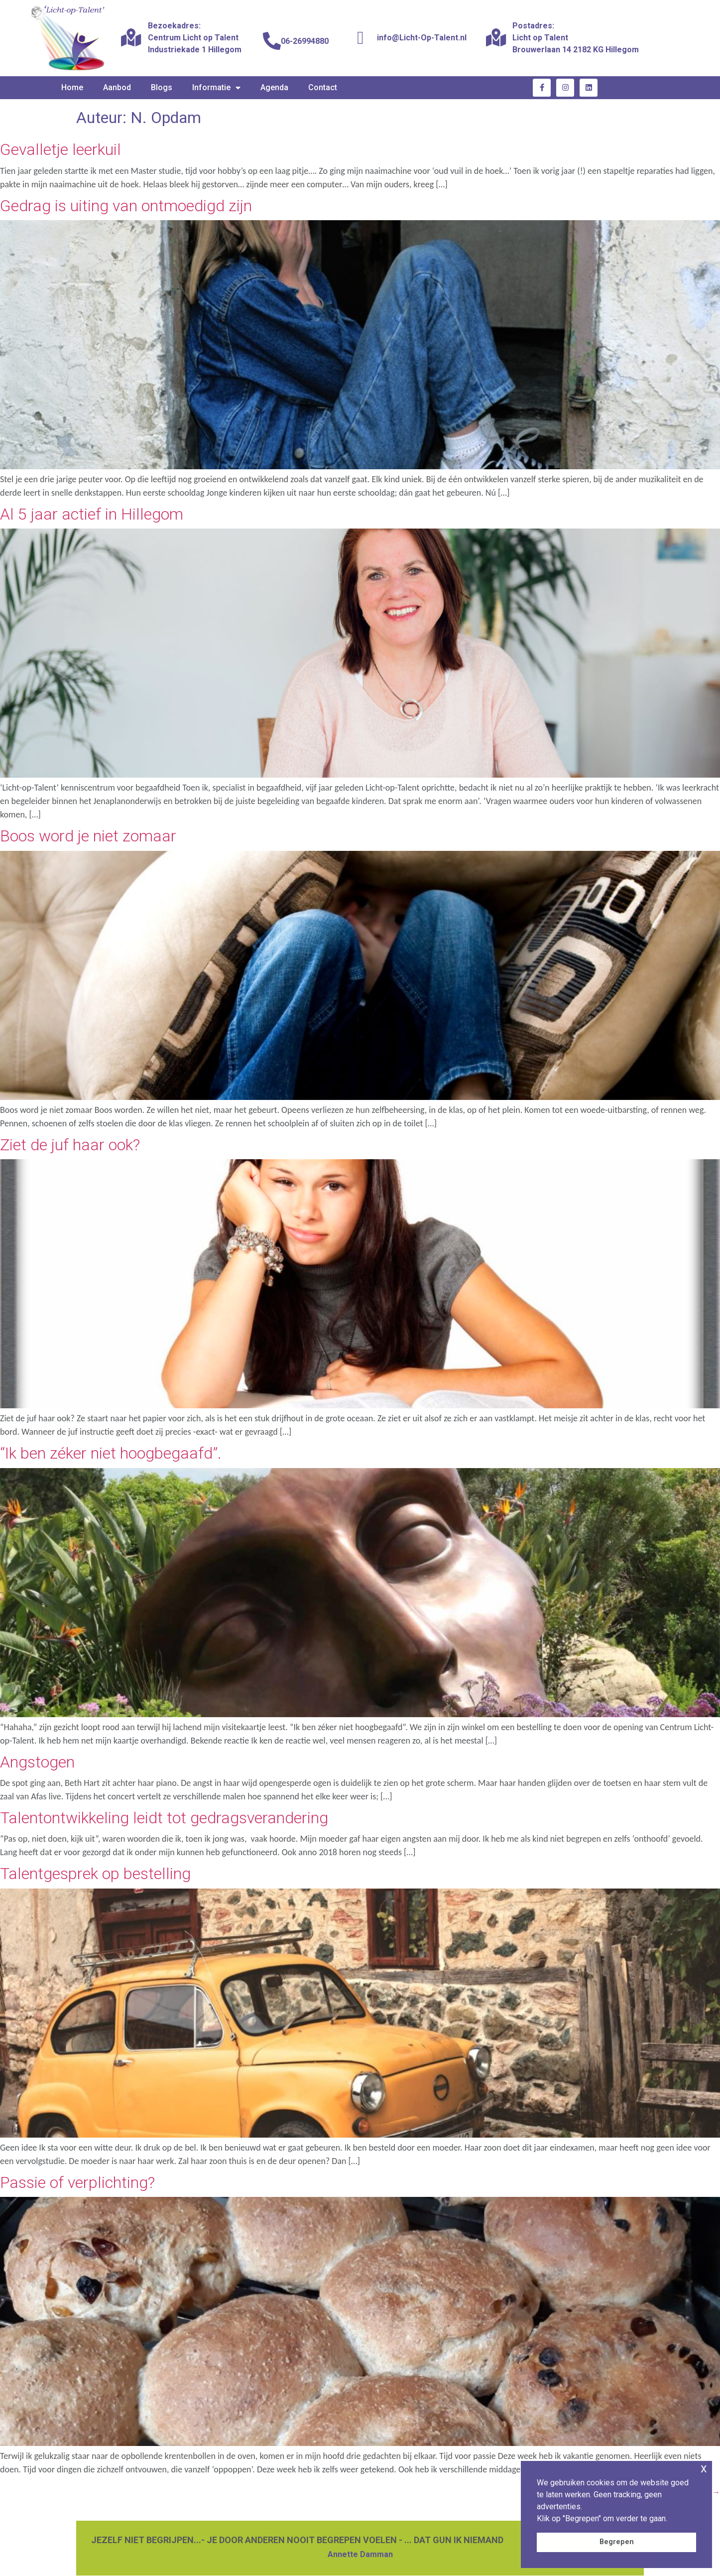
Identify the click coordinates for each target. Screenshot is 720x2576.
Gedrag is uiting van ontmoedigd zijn (126, 205)
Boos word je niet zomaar (88, 835)
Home (72, 87)
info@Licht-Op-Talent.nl (422, 37)
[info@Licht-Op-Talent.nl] (360, 38)
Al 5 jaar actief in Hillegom (91, 514)
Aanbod (117, 87)
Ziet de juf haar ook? (70, 1144)
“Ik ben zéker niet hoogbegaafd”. (111, 1453)
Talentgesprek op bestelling (95, 1873)
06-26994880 (305, 41)
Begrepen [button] (617, 2542)
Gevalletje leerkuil (60, 149)
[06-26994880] (272, 41)
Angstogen (37, 1762)
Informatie (216, 88)
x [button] (704, 2468)
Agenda (274, 87)
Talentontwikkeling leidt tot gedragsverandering (164, 1817)
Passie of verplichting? (77, 2182)
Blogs (161, 87)
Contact (322, 87)
